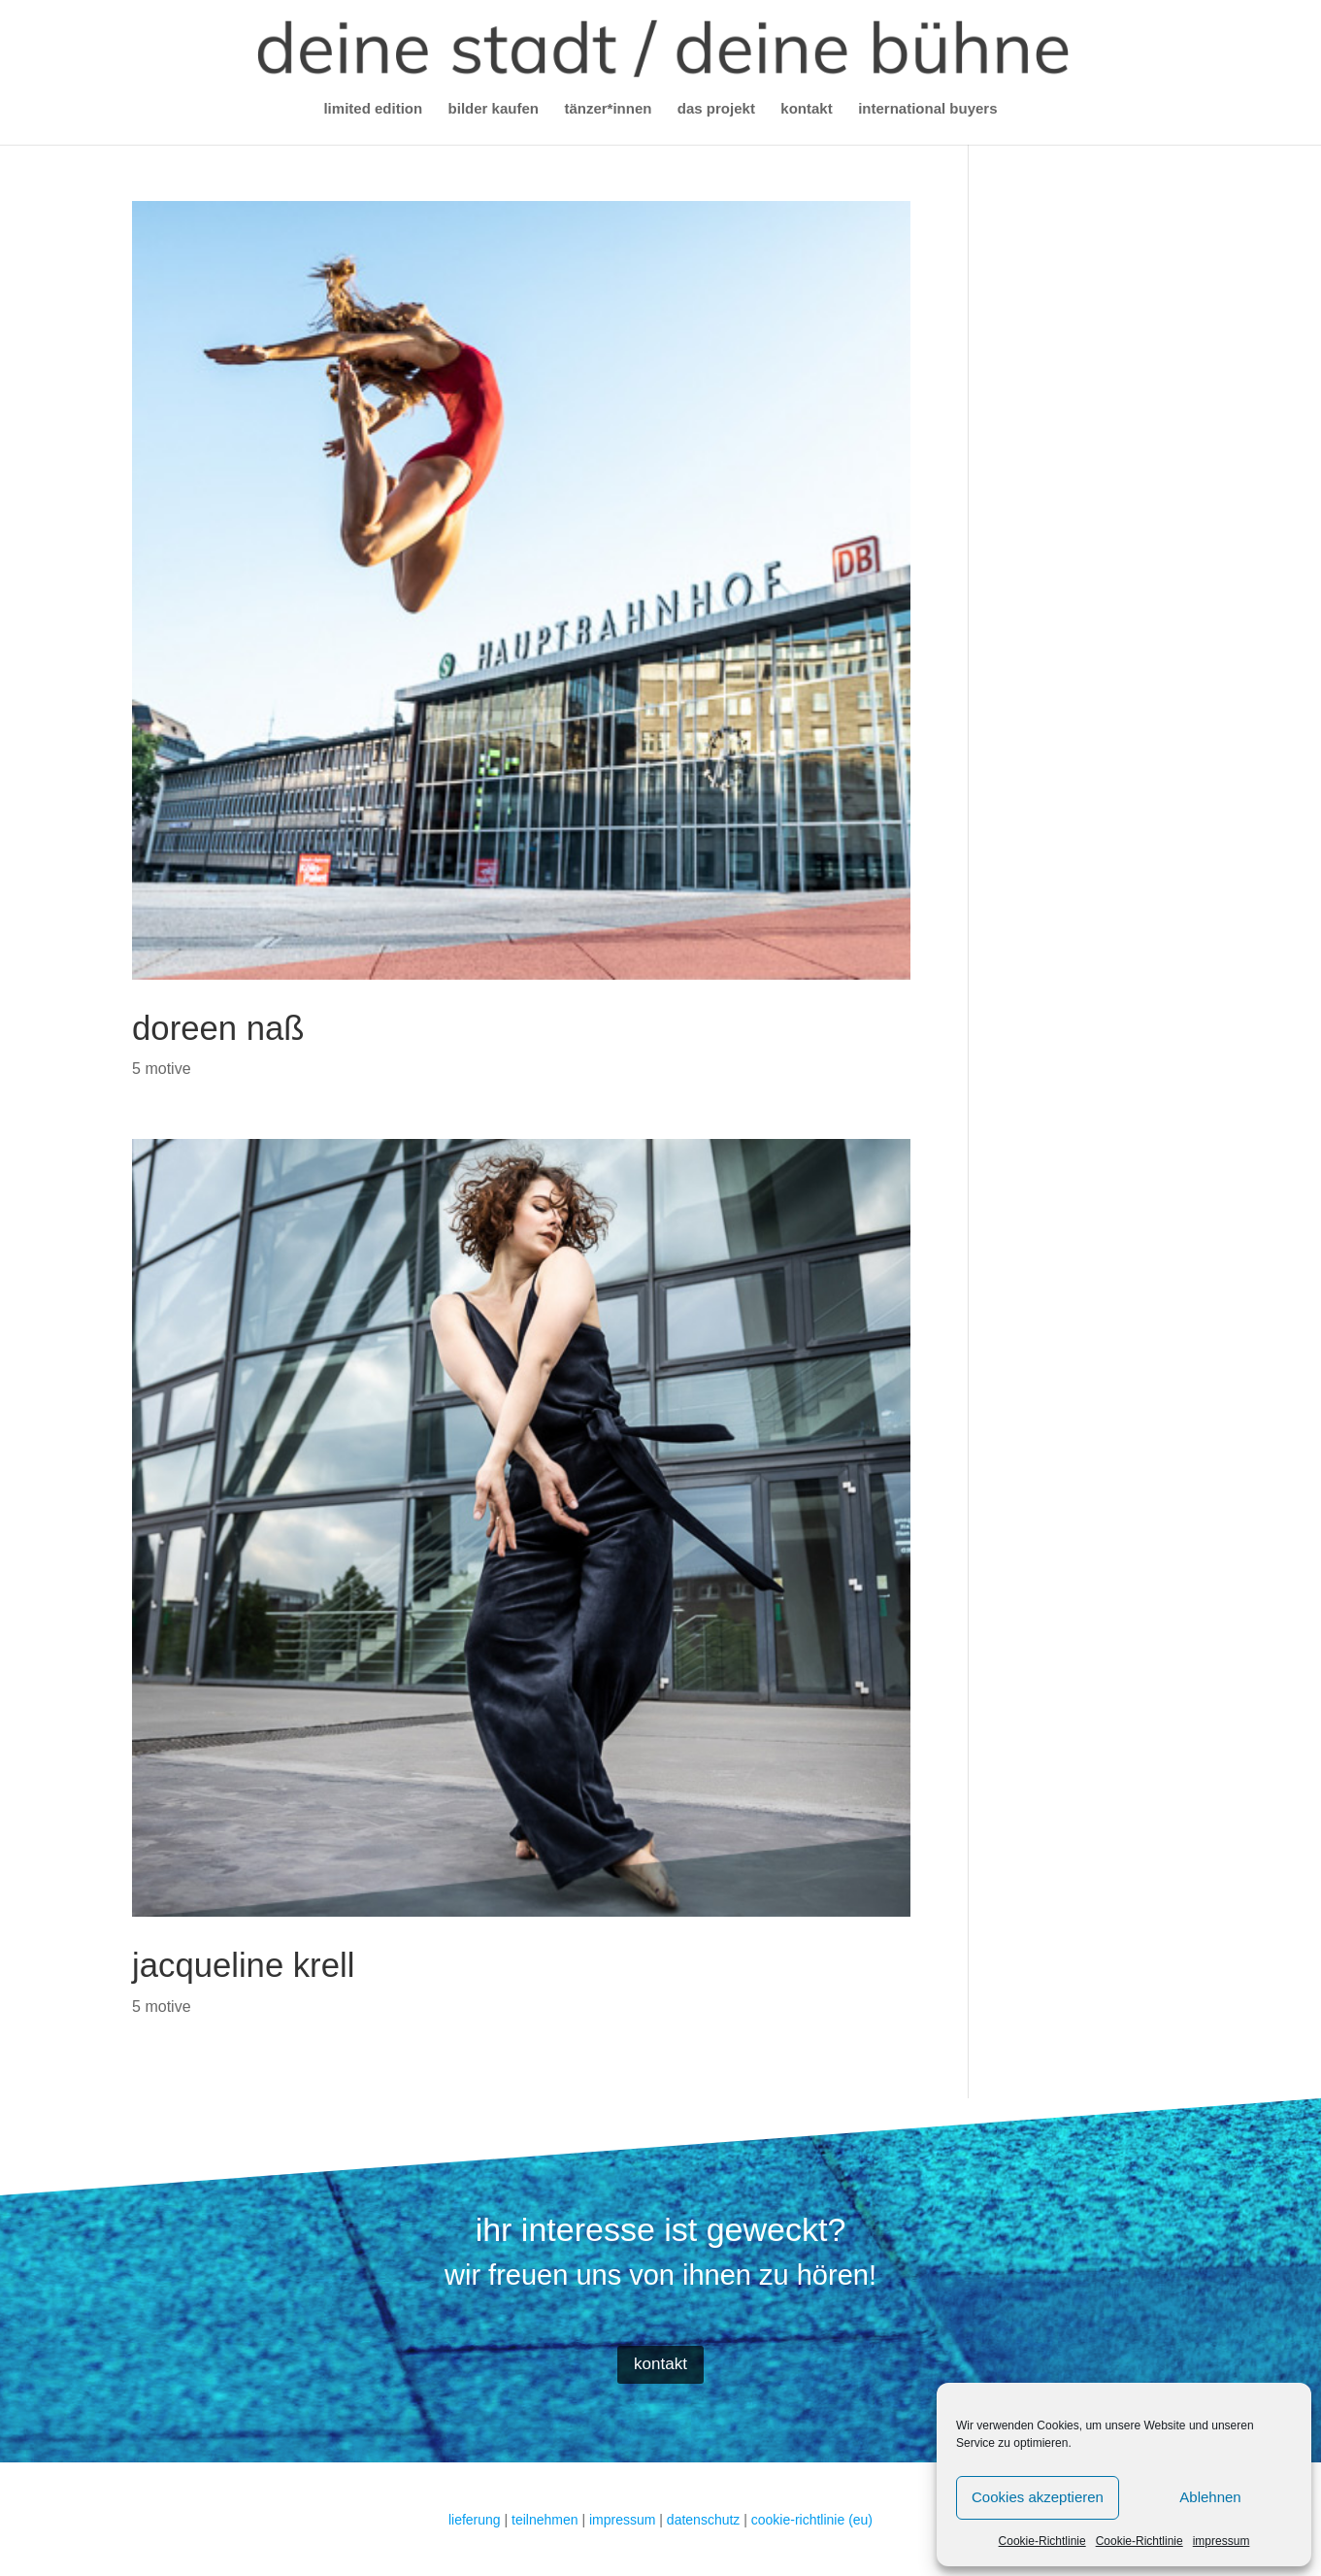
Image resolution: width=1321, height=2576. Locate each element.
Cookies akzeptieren (1038, 2497)
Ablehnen (1209, 2497)
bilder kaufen (493, 109)
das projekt (716, 109)
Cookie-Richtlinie (1042, 2541)
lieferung (474, 2519)
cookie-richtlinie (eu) (812, 2519)
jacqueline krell (243, 1965)
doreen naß (218, 1028)
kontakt (806, 109)
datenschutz (704, 2519)
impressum (1221, 2541)
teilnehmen (545, 2519)
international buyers (927, 109)
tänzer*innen (607, 109)
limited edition (372, 109)
